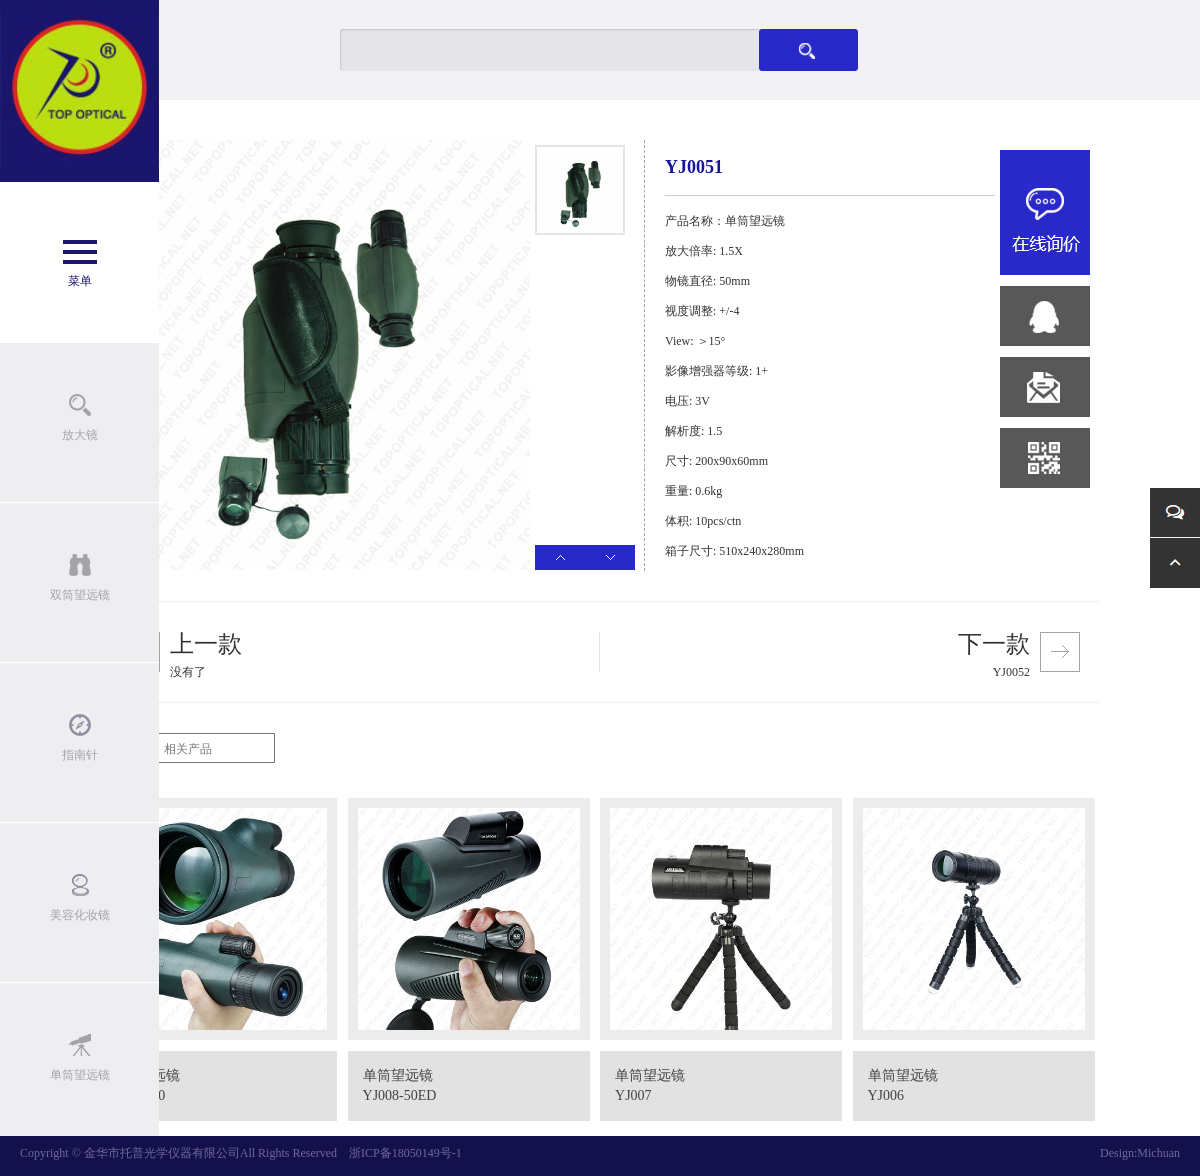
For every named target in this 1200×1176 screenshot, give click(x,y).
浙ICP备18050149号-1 (405, 1153)
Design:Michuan (1140, 1153)
